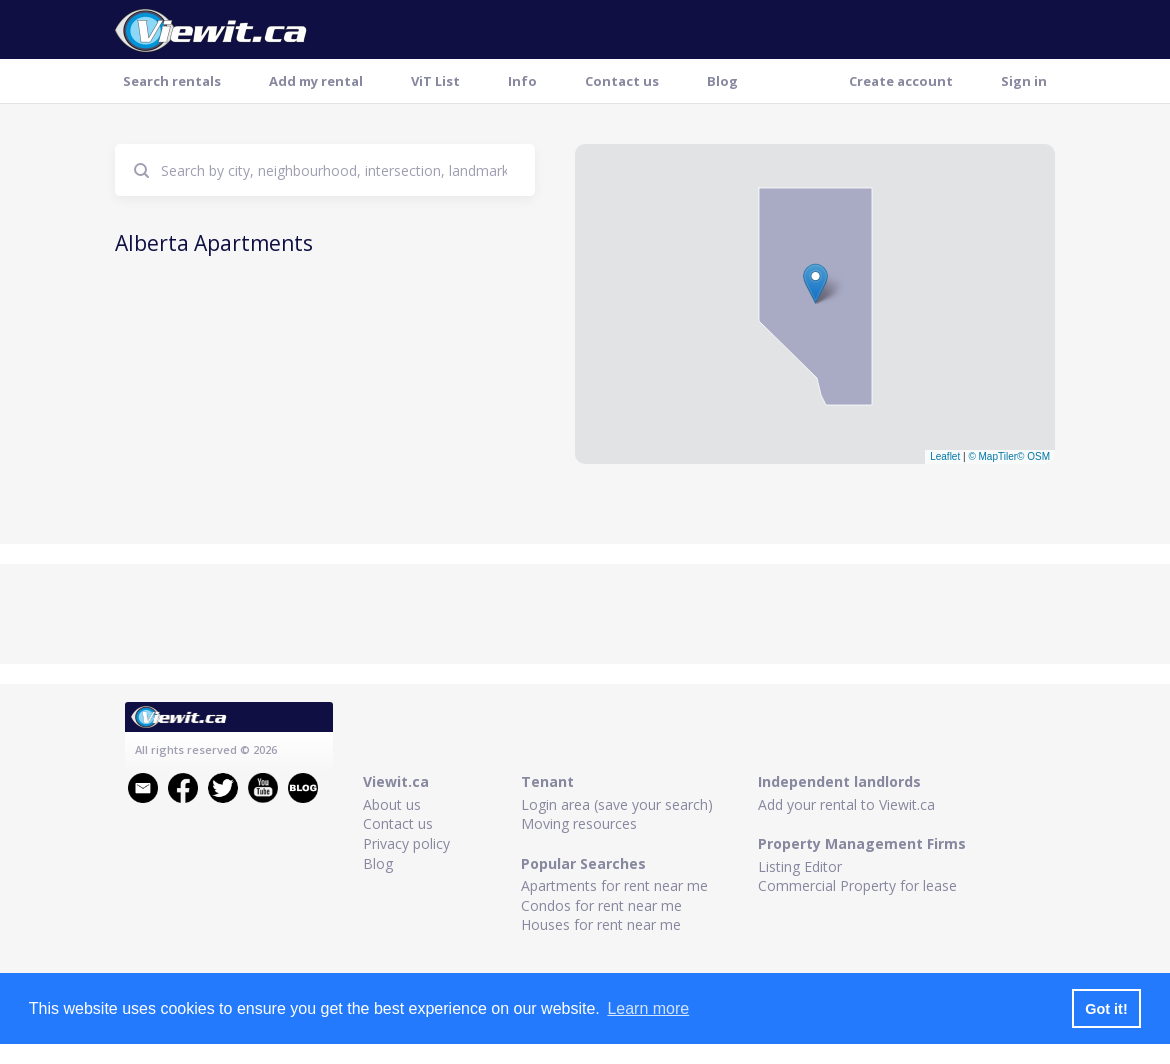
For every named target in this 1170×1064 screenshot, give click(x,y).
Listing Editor (800, 866)
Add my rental (316, 81)
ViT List (435, 81)
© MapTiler (992, 456)
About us (392, 804)
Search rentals (172, 81)
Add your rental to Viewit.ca (846, 804)
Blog (722, 81)
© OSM (1033, 456)
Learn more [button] (648, 1008)
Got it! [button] (1106, 1009)
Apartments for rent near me (614, 885)
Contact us (622, 81)
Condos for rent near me (601, 905)
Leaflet (945, 456)
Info (522, 81)
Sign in (1024, 81)
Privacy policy (406, 843)
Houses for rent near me (601, 924)
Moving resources (579, 823)
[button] (815, 283)
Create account (901, 81)
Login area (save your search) (617, 804)
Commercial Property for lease (857, 885)
